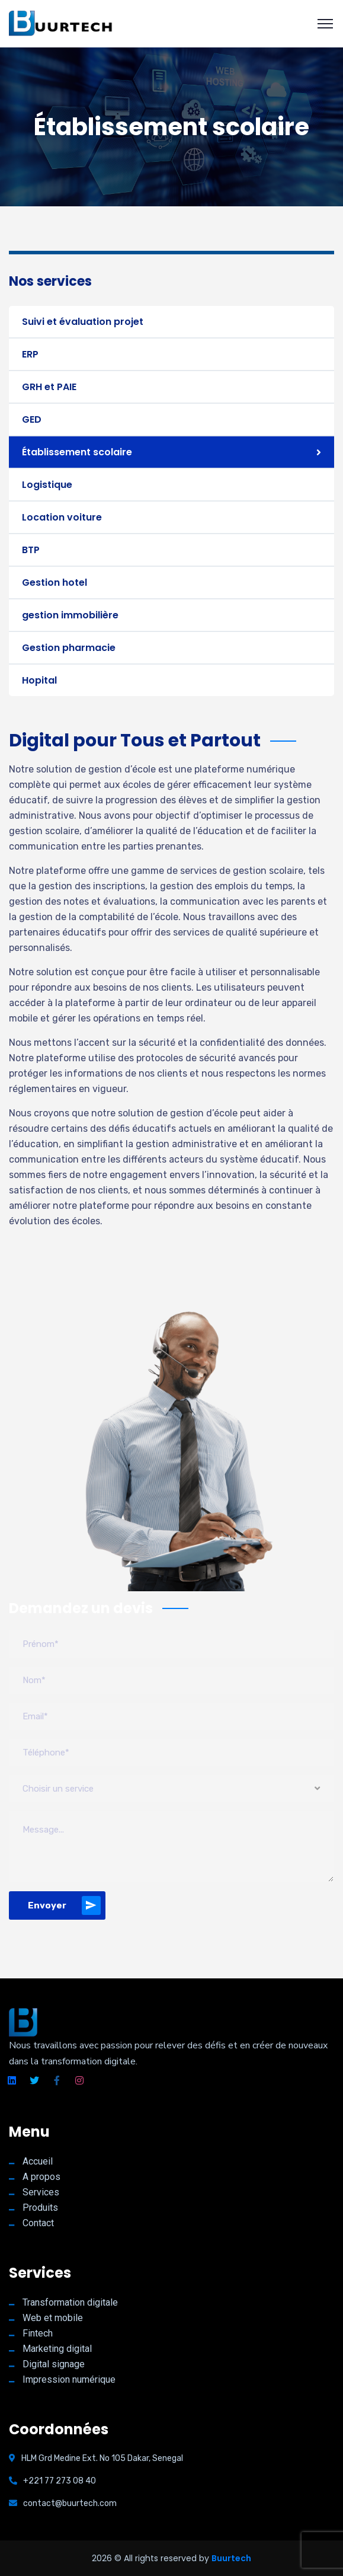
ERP (30, 354)
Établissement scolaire (77, 452)
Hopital (39, 680)
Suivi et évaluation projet (82, 321)
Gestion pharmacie (69, 648)
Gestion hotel (54, 582)
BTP (31, 550)
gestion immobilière (70, 615)
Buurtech (231, 2558)
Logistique (47, 484)
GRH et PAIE (49, 387)
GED (31, 419)
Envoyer (64, 1905)
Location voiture (62, 517)
